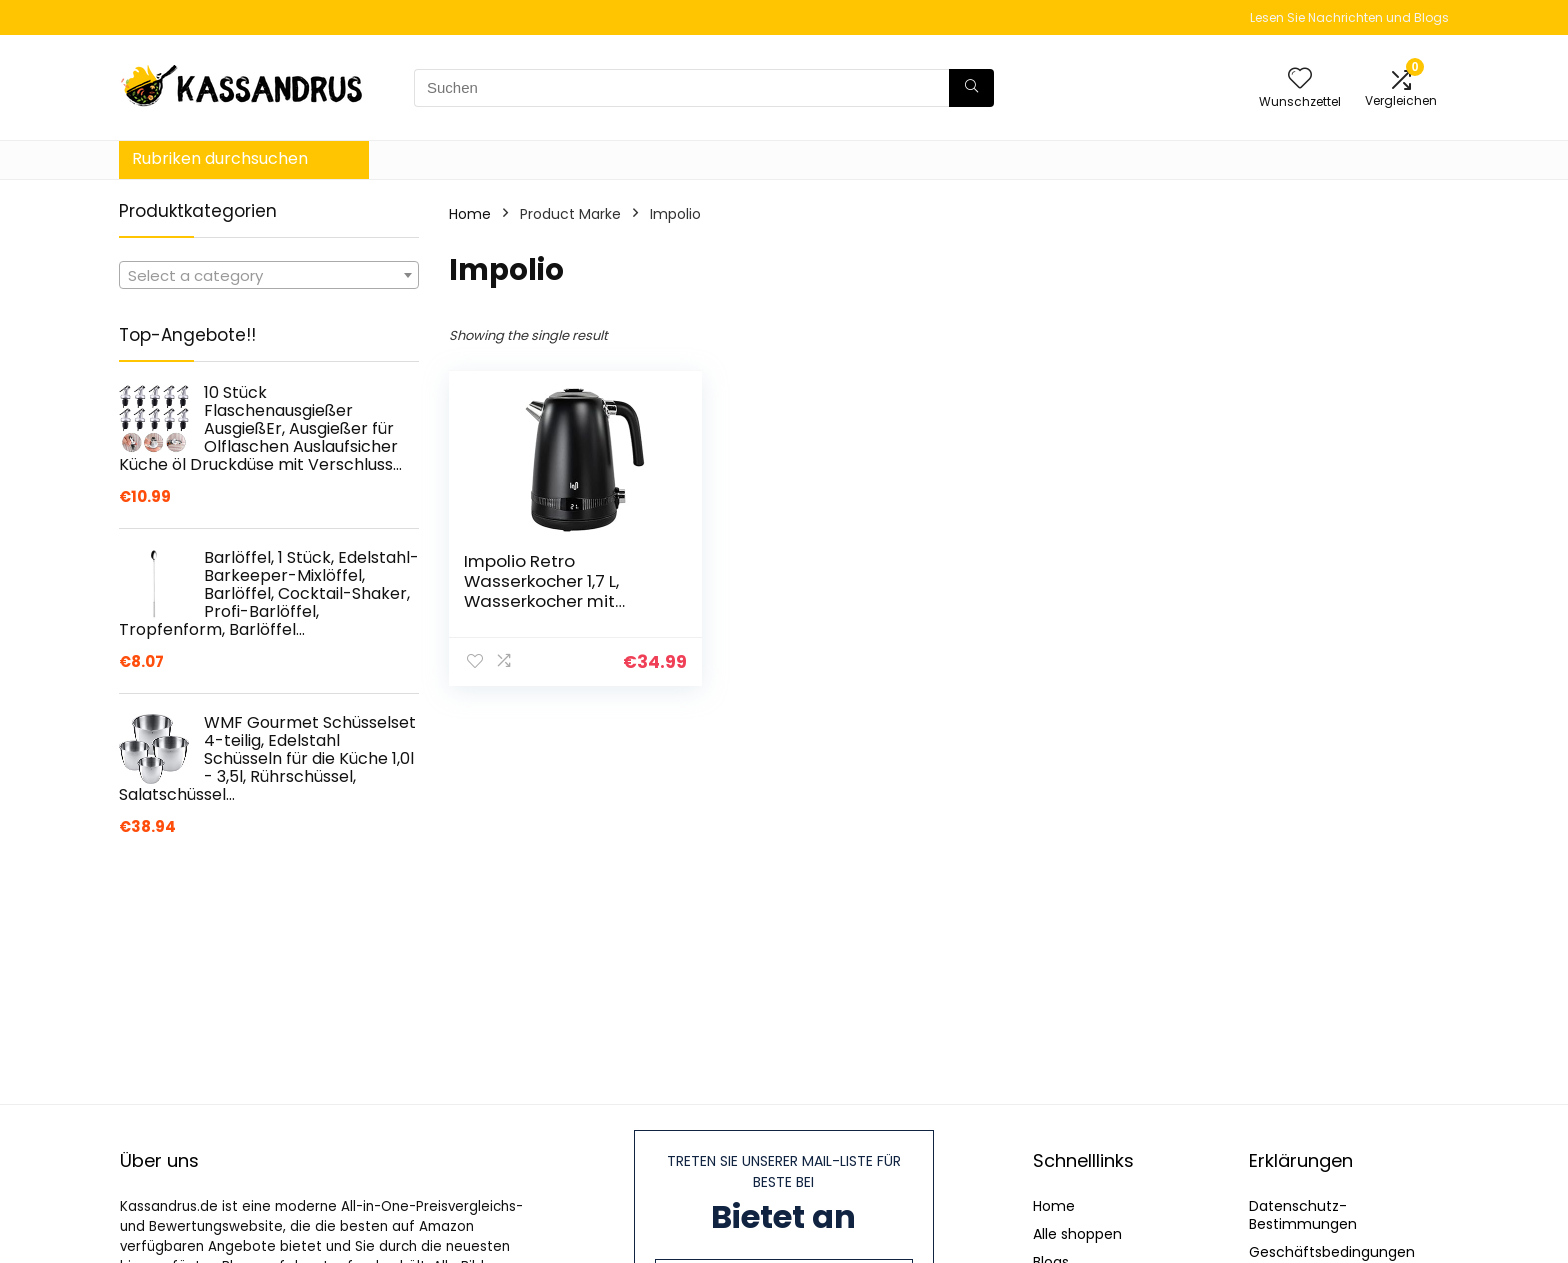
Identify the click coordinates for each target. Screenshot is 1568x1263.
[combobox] (269, 275)
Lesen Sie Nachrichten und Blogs (1349, 17)
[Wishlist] (1300, 79)
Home (470, 214)
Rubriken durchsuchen (220, 158)
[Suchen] (971, 88)
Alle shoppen (1077, 1234)
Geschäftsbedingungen (1332, 1252)
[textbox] (269, 276)
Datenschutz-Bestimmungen (1303, 1215)
